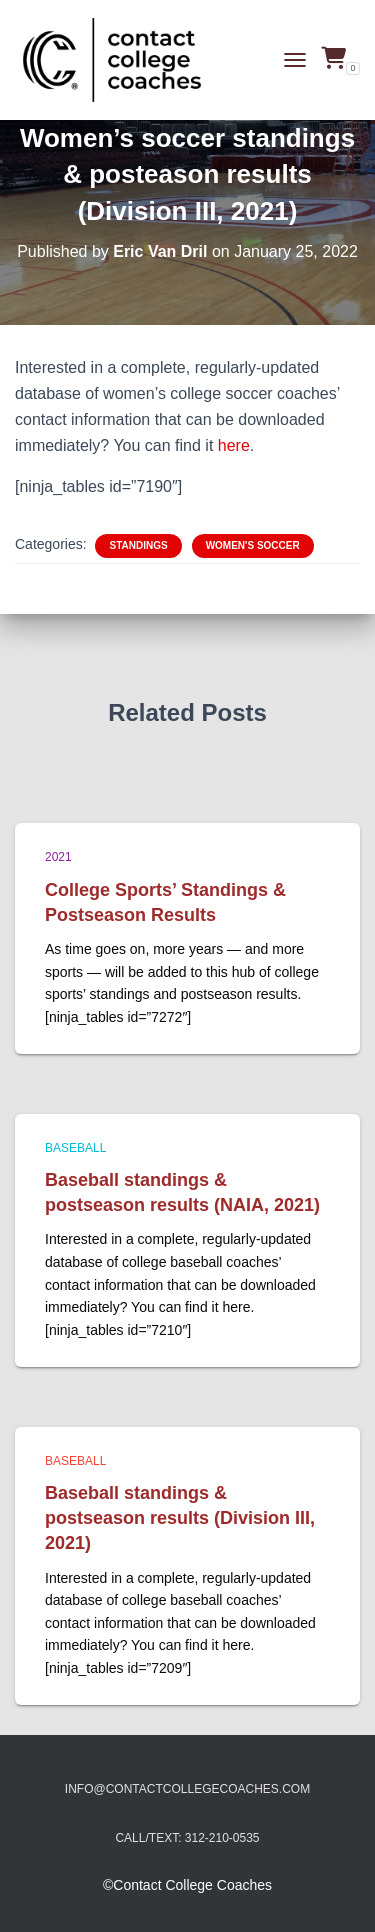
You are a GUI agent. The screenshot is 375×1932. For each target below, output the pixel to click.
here (234, 445)
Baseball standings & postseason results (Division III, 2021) (180, 1518)
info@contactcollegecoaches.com (187, 1789)
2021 (58, 857)
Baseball (75, 1148)
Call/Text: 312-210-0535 (187, 1838)
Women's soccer (253, 545)
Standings (138, 545)
